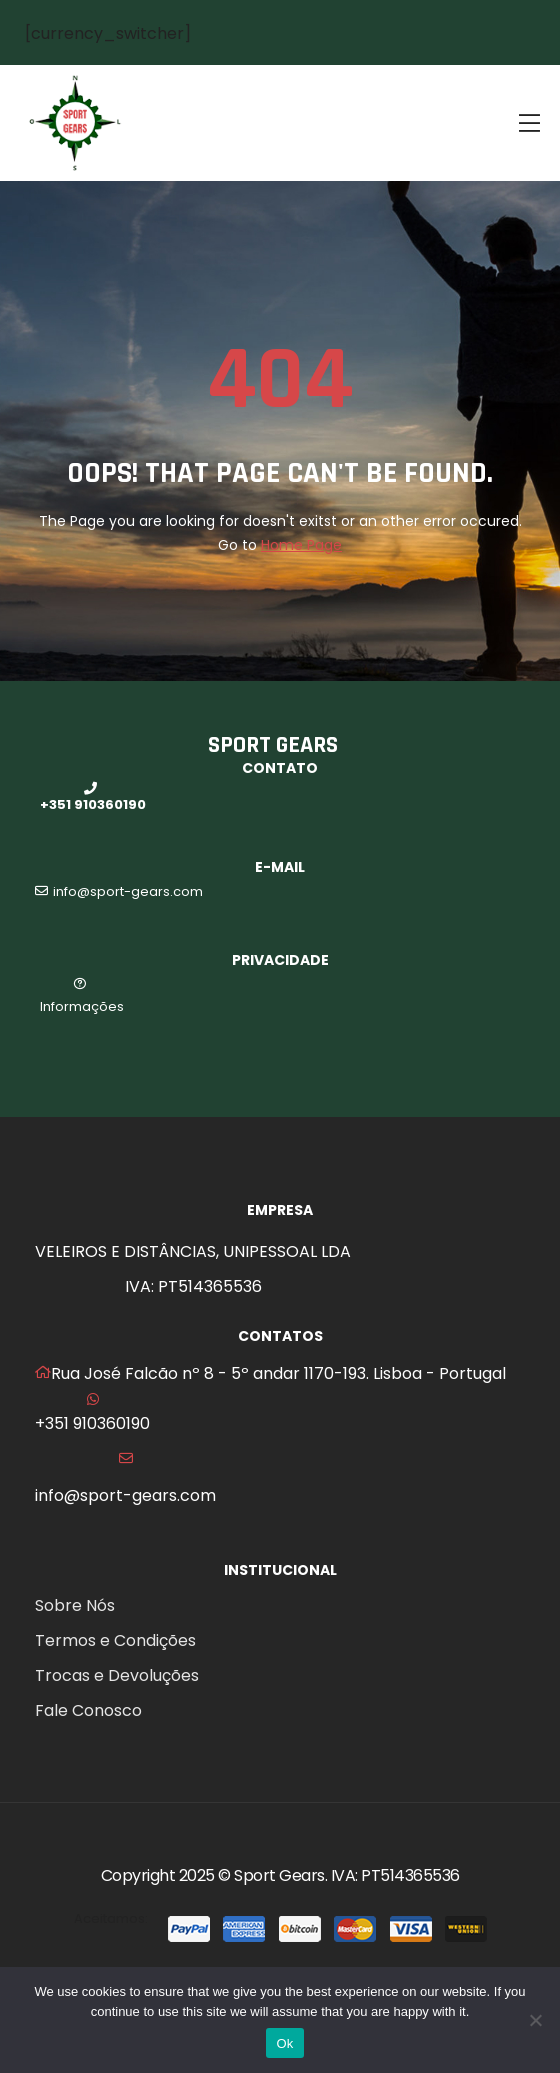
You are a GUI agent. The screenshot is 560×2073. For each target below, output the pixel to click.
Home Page (301, 545)
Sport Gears (279, 1875)
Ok (284, 2043)
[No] (535, 2020)
